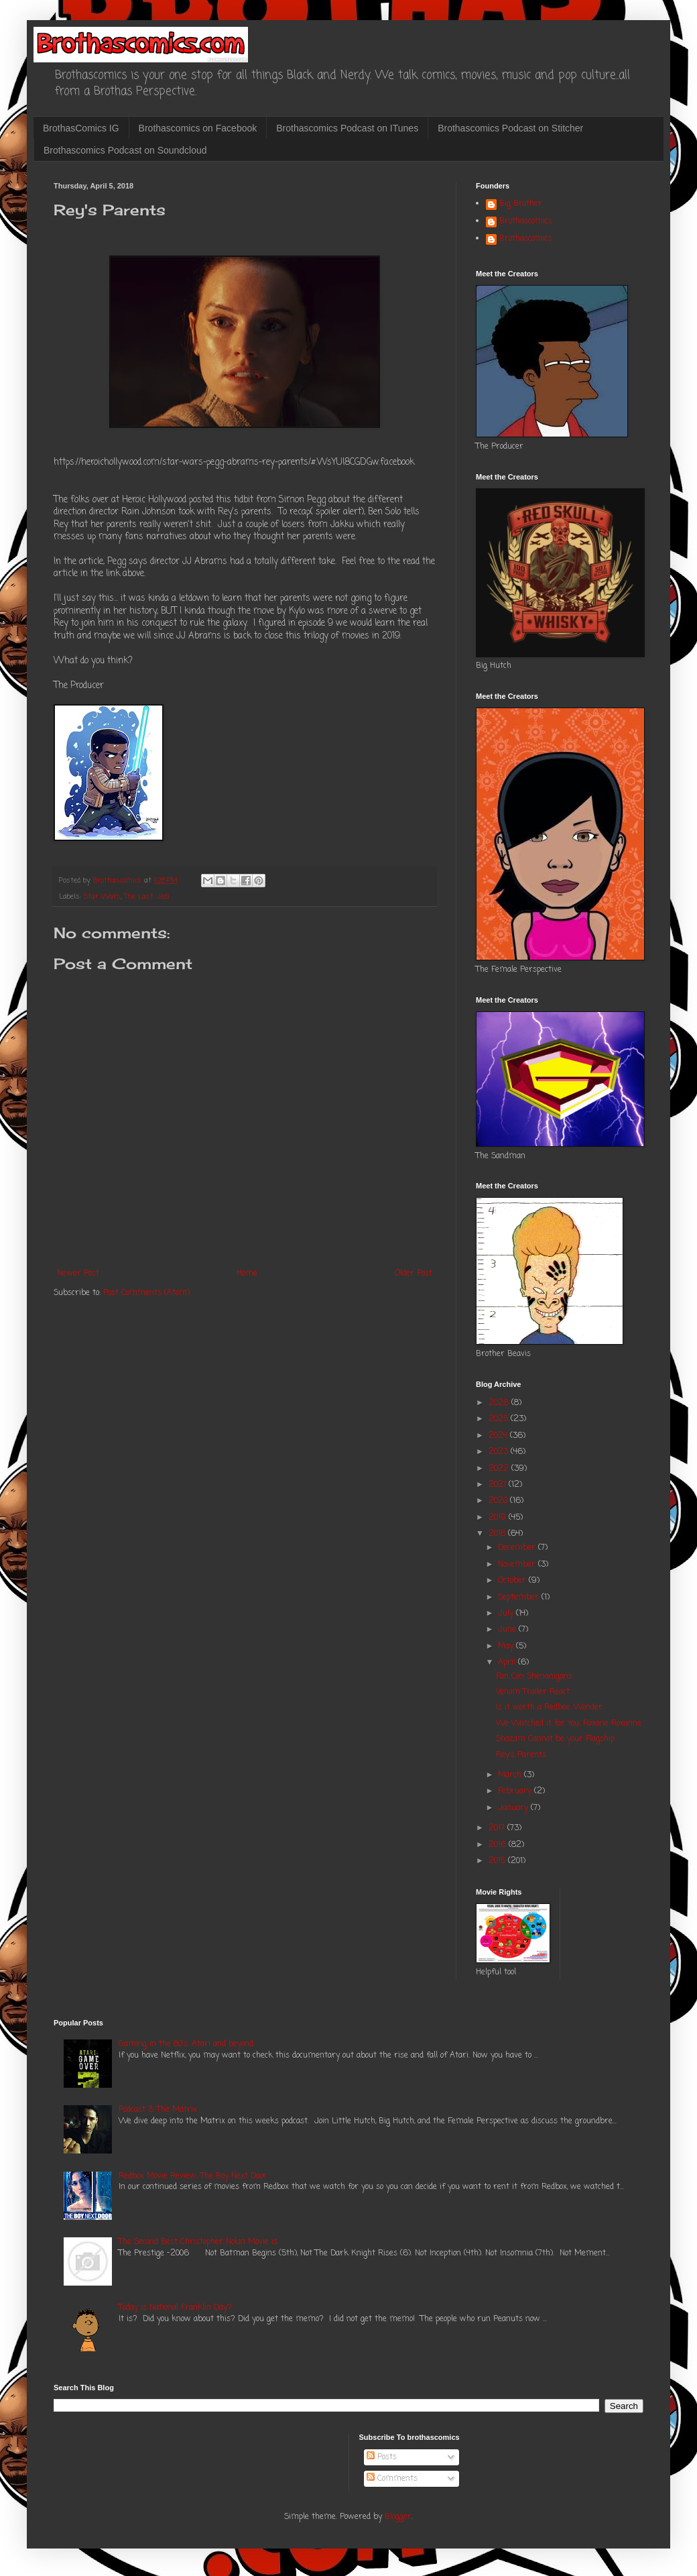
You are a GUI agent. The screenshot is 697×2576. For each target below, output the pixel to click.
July (507, 1614)
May (507, 1646)
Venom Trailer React (533, 1692)
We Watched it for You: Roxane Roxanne (568, 1724)
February (516, 1791)
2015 (498, 1861)
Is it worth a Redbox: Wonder (549, 1707)
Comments (392, 2479)
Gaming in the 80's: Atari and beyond (186, 2044)
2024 (499, 1436)
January (514, 1808)
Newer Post (78, 1274)
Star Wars (102, 896)
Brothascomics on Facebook (198, 128)
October (513, 1581)
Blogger (398, 2517)
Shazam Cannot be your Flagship (555, 1739)
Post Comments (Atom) (146, 1293)
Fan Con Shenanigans (534, 1677)
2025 (500, 1419)
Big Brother (520, 204)
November (518, 1565)
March (511, 1775)
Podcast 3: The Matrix (158, 2110)
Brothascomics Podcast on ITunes (347, 128)
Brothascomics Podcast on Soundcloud (125, 150)
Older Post (413, 1274)
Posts (382, 2457)
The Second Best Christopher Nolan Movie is (198, 2242)
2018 (498, 1534)
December (518, 1548)
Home (247, 1274)
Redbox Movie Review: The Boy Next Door (193, 2176)
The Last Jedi (147, 896)
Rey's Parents (521, 1755)
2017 (498, 1828)
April (508, 1663)
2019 (499, 1518)
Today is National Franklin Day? (175, 2308)
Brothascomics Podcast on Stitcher (510, 128)
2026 (500, 1403)
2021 (499, 1485)
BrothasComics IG (81, 128)
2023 (500, 1452)
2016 (499, 1845)
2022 (500, 1469)
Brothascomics (525, 222)
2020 (499, 1501)
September (520, 1597)
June (508, 1630)
